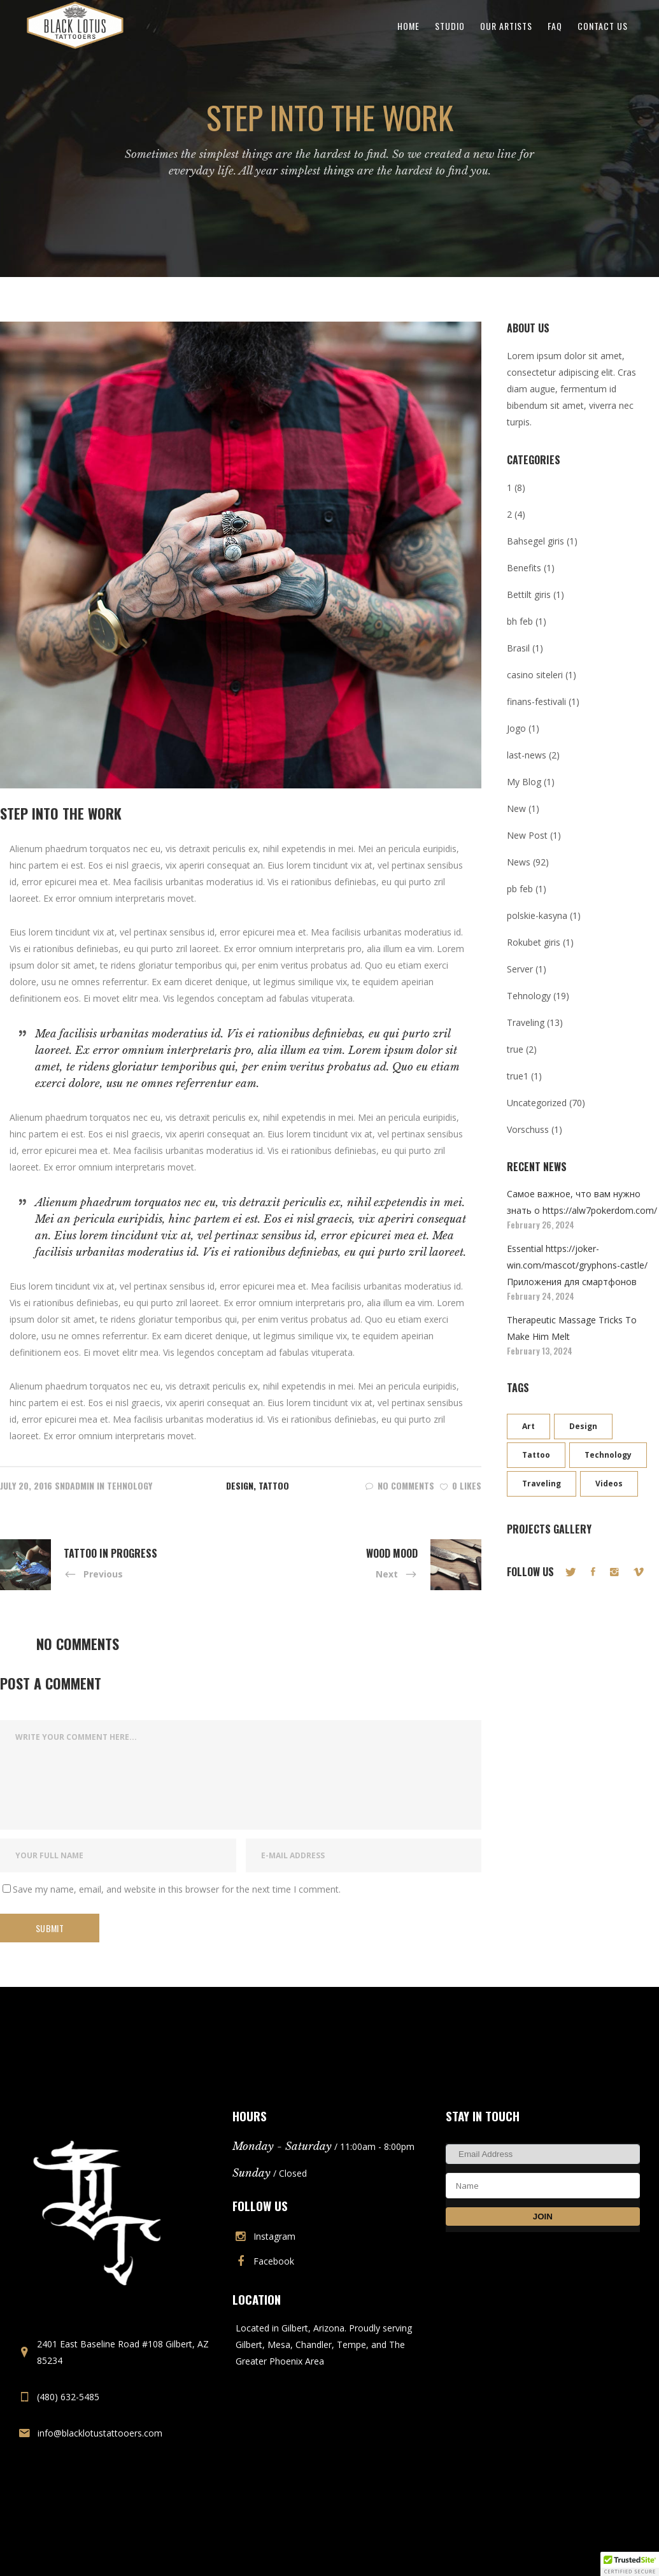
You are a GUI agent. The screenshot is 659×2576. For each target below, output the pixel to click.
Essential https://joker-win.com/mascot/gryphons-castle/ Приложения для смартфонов (577, 1265)
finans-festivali (536, 701)
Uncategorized (537, 1103)
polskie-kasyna (537, 915)
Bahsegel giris (535, 541)
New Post (527, 835)
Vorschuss (528, 1129)
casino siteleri (535, 675)
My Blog (524, 782)
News (518, 862)
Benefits (524, 568)
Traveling (525, 1022)
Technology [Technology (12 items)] (608, 1454)
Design (239, 1485)
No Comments (399, 1485)
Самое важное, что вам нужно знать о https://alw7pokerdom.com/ (582, 1202)
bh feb (520, 621)
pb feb (520, 889)
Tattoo (274, 1485)
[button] (629, 2564)
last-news (526, 755)
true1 (517, 1076)
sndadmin (74, 1485)
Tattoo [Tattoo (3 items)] (536, 1454)
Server (520, 969)
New (516, 808)
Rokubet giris (533, 942)
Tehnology (129, 1485)
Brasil (518, 648)
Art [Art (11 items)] (528, 1426)
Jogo (516, 728)
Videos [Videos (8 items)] (609, 1483)
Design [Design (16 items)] (583, 1426)
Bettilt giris (529, 594)
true (515, 1049)
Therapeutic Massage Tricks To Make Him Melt (572, 1328)
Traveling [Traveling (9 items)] (541, 1483)
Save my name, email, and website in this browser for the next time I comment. (177, 1889)
